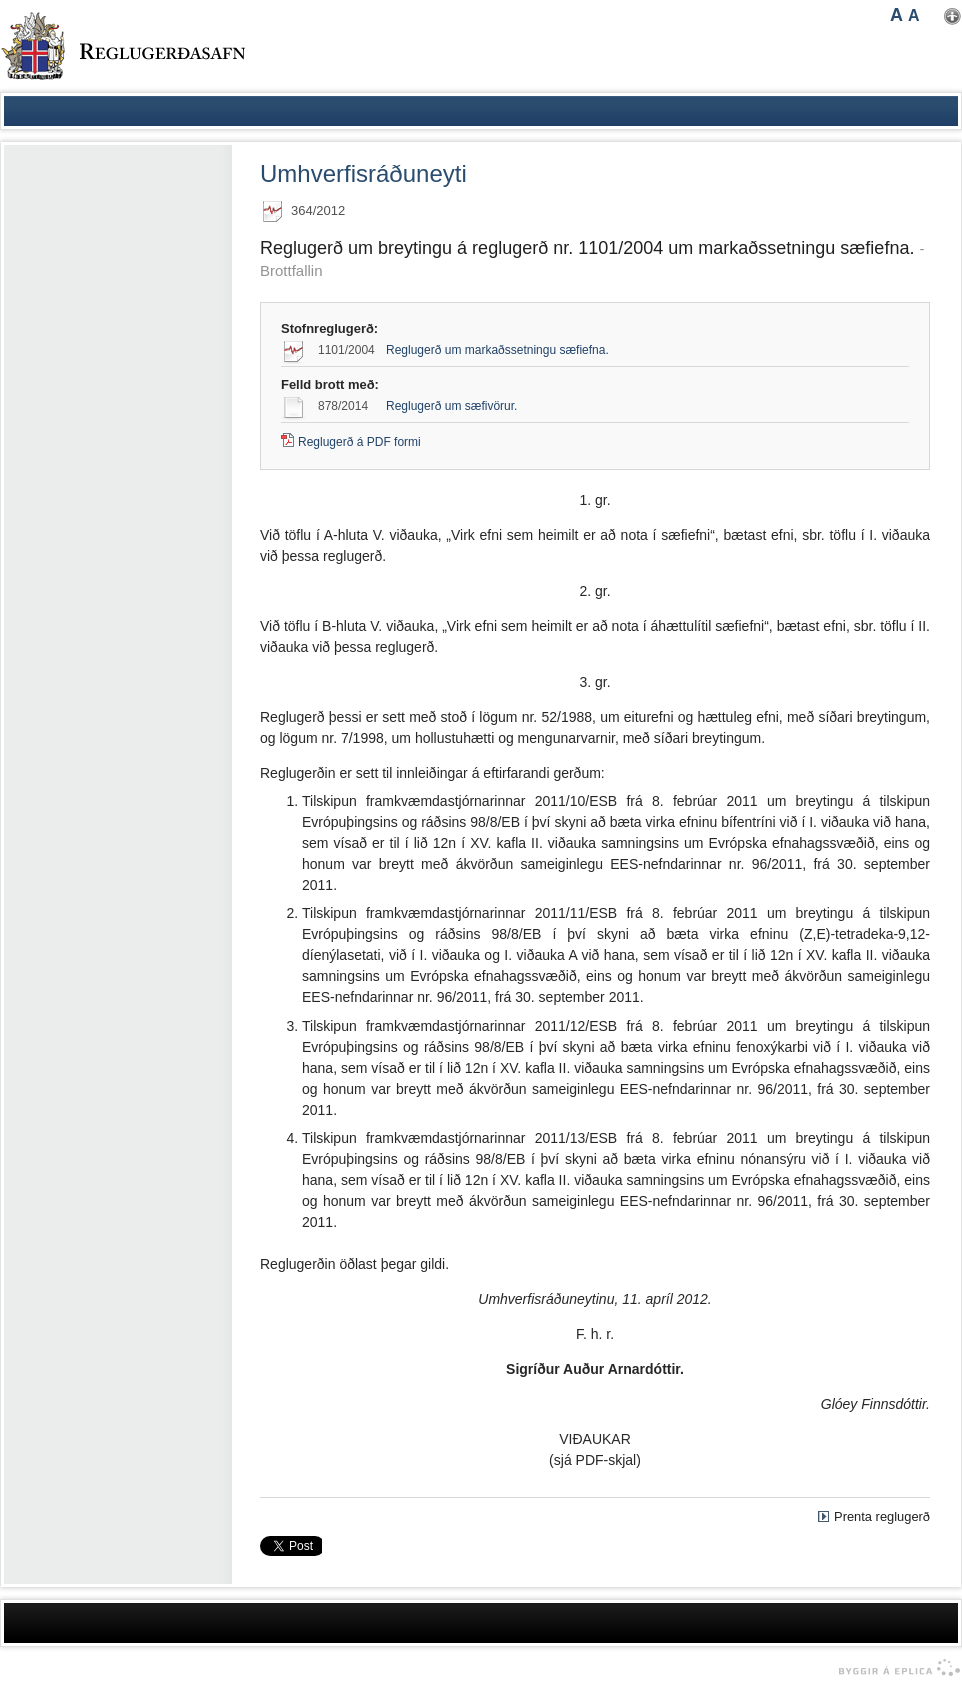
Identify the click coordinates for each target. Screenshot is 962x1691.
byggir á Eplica (894, 1668)
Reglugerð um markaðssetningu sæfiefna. (497, 350)
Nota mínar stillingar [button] (952, 16)
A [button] (896, 15)
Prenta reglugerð (882, 1516)
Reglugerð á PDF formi (359, 442)
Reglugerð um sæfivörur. (451, 406)
